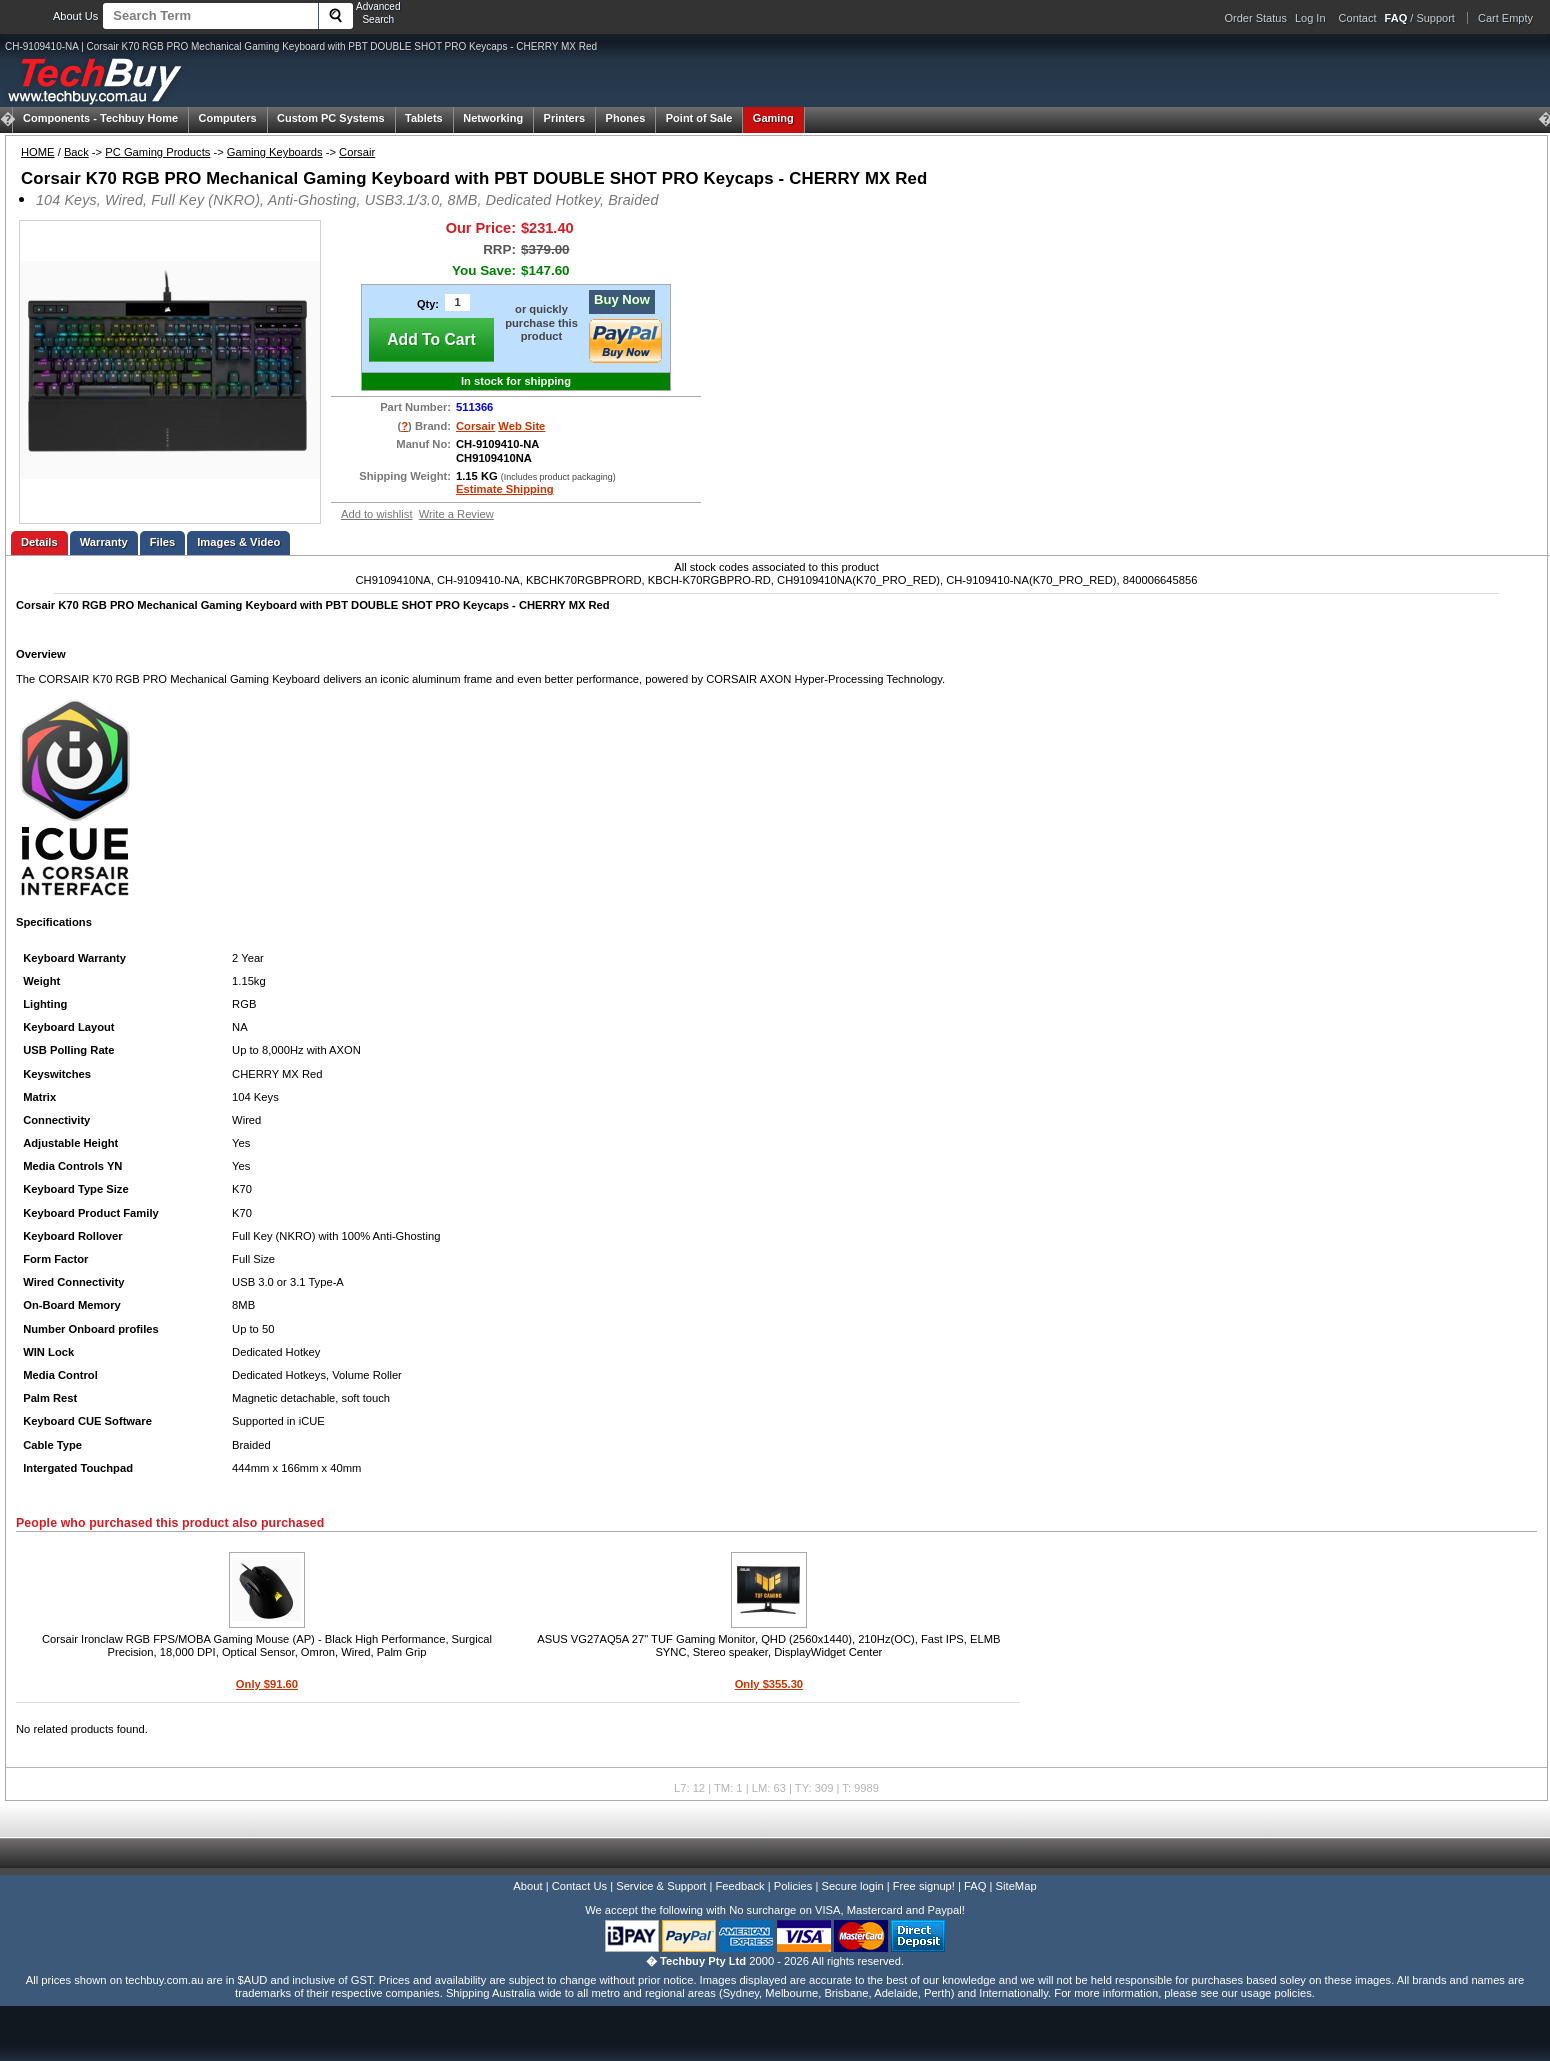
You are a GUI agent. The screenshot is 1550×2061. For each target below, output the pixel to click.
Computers (227, 118)
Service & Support (661, 1886)
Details (39, 542)
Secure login (852, 1886)
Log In (1310, 18)
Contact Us (579, 1886)
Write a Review (456, 514)
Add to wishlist (377, 514)
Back (76, 152)
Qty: (428, 304)
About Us (75, 16)
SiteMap (1016, 1886)
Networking (493, 118)
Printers (565, 118)
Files (163, 542)
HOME (38, 152)
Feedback (739, 1886)
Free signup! (924, 1886)
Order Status (1256, 18)
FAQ (975, 1886)
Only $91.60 (267, 1684)
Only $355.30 (769, 1684)
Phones (626, 118)
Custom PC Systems (331, 118)
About (527, 1886)
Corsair (357, 152)
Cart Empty (1505, 18)
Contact (1358, 18)
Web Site (521, 426)
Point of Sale (699, 118)
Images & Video (238, 542)
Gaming (773, 118)
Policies (793, 1886)
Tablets (424, 118)
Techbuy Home (100, 118)
